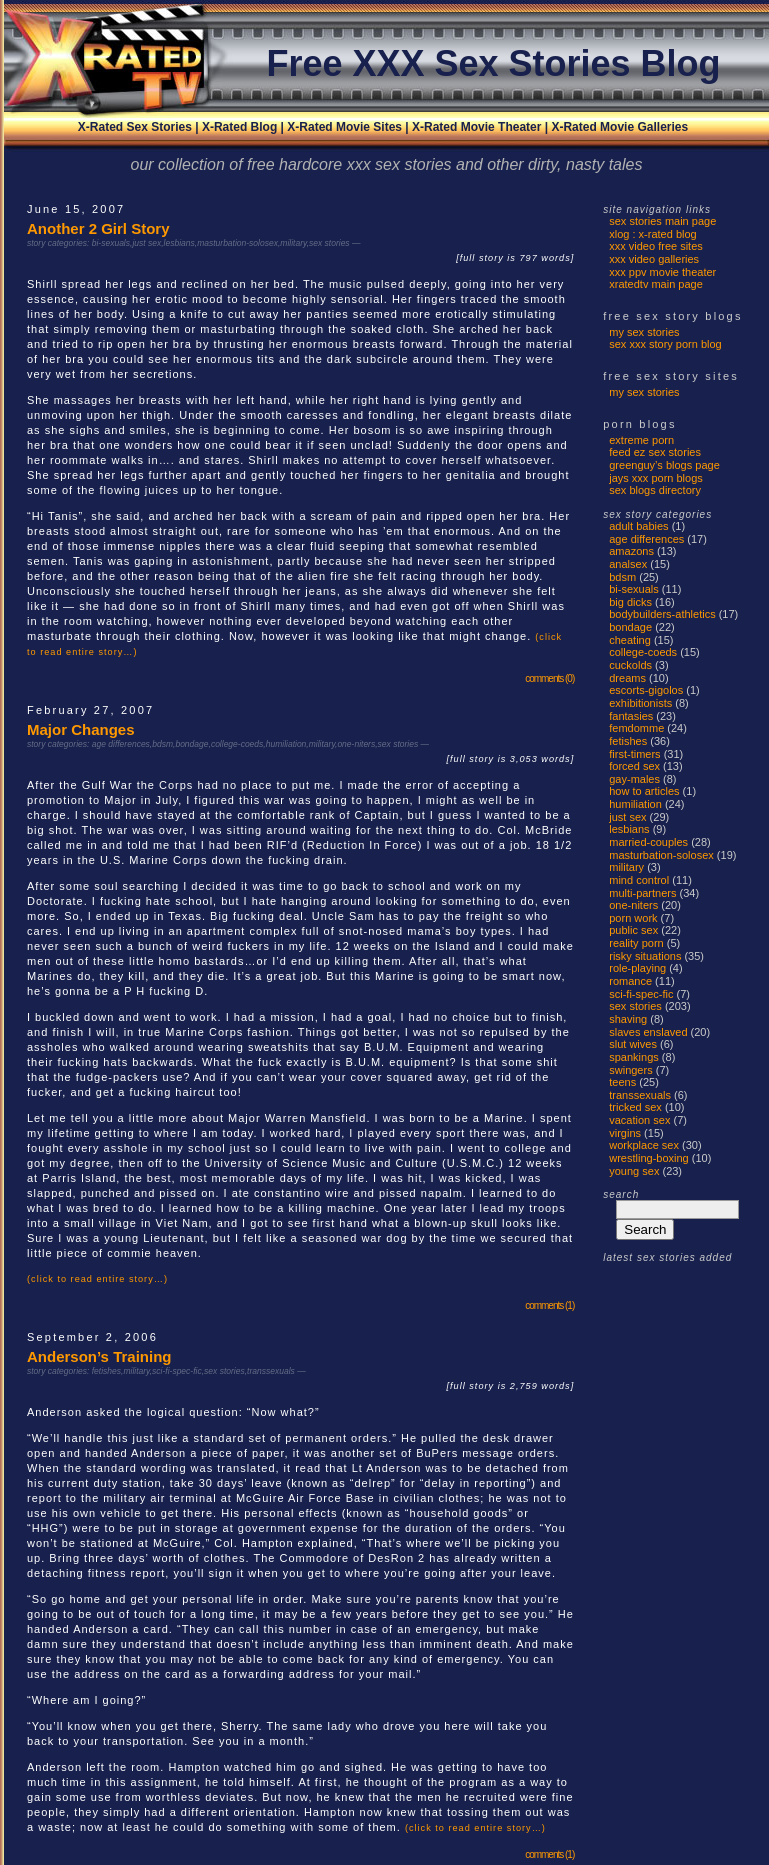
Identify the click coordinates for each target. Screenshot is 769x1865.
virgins (625, 1133)
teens (622, 1082)
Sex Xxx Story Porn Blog (665, 344)
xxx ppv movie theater (662, 272)
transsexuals (271, 1371)
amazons (631, 551)
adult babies (638, 526)
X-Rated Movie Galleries (619, 127)
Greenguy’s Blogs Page (664, 465)
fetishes (106, 1371)
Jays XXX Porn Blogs (656, 478)
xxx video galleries (654, 259)
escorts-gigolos (646, 690)
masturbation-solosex (237, 243)
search (621, 1194)
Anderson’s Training (99, 1356)
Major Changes (81, 729)
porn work (633, 918)
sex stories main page (662, 221)
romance (630, 981)
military (293, 243)
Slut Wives (633, 1044)
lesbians (179, 243)
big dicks (630, 602)
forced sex (634, 766)
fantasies (631, 716)
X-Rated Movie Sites (344, 127)
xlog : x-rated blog (652, 234)
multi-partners (642, 893)
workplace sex (644, 1145)
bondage (191, 744)
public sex (633, 930)
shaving (628, 1019)
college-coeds (237, 744)
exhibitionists (640, 703)
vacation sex (639, 1120)
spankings (634, 1057)
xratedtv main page (656, 284)
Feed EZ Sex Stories (655, 452)
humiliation (286, 744)
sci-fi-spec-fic (177, 1371)
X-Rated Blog (239, 127)
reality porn (636, 943)
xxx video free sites (656, 246)
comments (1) (549, 1305)
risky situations (645, 956)
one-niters (356, 744)
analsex (628, 564)
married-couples (648, 842)
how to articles (644, 791)
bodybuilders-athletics (662, 614)
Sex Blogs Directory (655, 490)
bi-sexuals (111, 243)
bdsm (162, 744)
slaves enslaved (648, 1032)
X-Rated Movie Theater (476, 127)
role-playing (637, 968)
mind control (639, 880)
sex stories (329, 243)
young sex (634, 1171)
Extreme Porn (641, 440)
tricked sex (635, 1107)
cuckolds (630, 665)
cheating (630, 640)
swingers (630, 1070)
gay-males (634, 779)
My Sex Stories (644, 332)
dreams (627, 678)
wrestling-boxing (648, 1158)
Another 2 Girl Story (98, 228)
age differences (121, 744)
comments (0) (549, 678)
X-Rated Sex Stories (135, 127)
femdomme (636, 728)
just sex (146, 243)
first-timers (634, 754)
